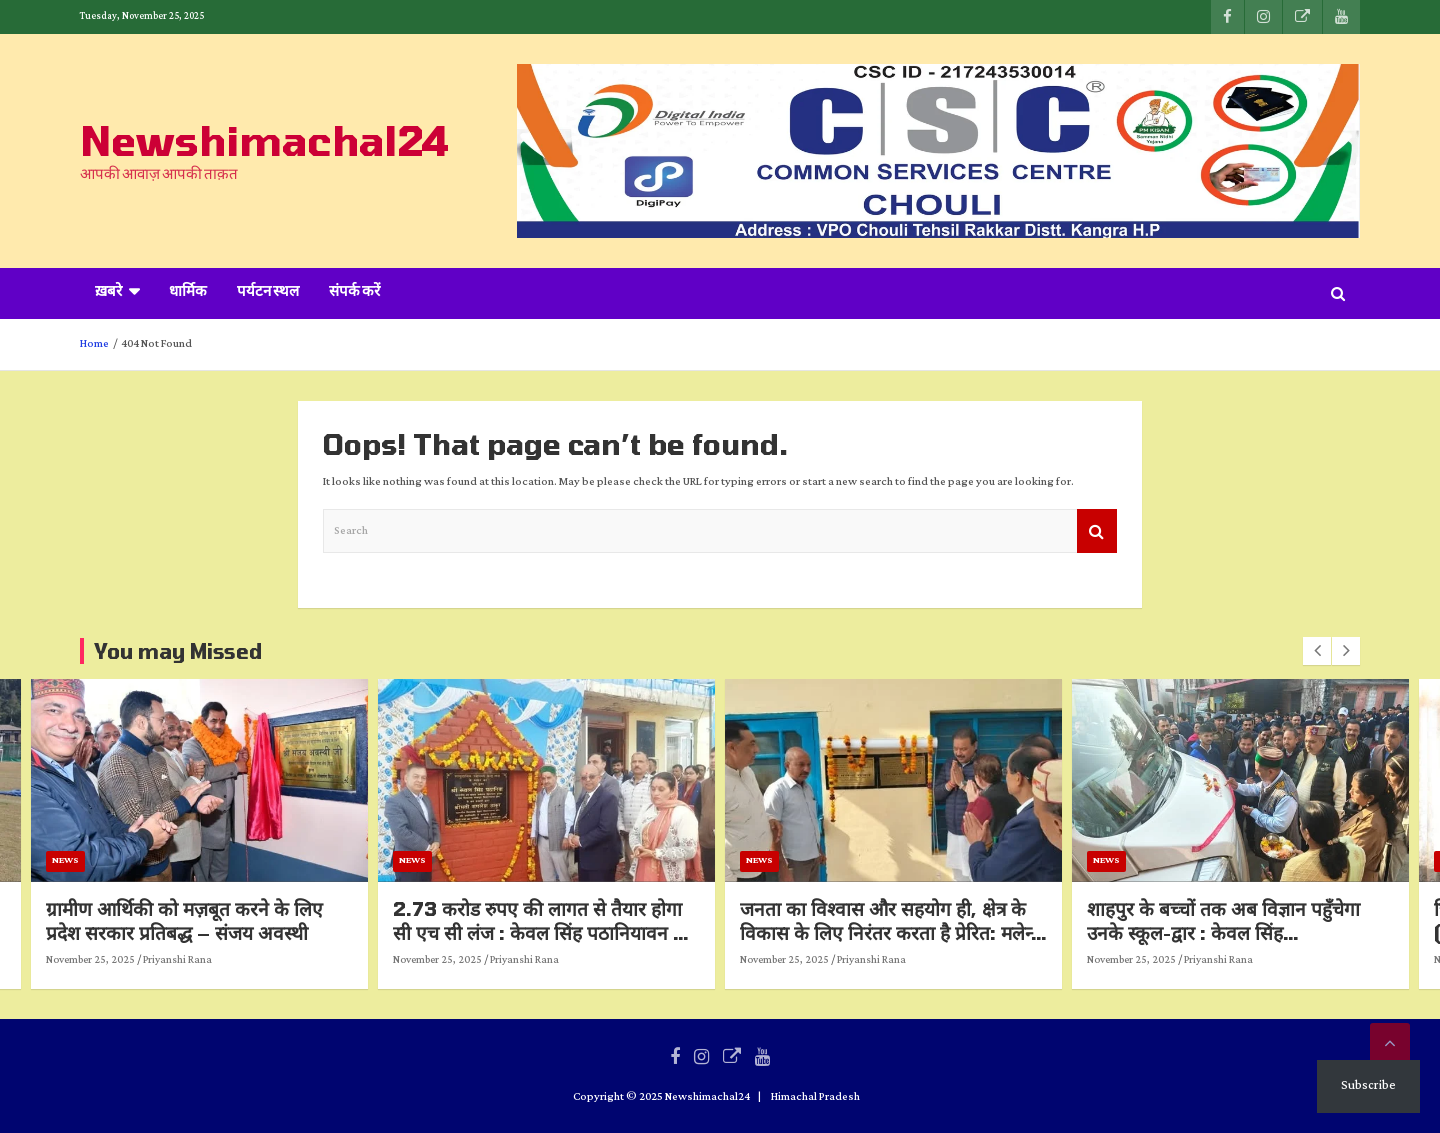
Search (1097, 531)
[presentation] (1317, 651)
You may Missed (178, 651)
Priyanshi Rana (287, 960)
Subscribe (1368, 1085)
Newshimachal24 (264, 140)
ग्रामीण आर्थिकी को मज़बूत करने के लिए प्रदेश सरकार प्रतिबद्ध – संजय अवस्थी (294, 921)
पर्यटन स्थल (268, 293)
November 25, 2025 (200, 960)
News (175, 860)
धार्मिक (188, 293)
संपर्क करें (354, 293)
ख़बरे (108, 293)
